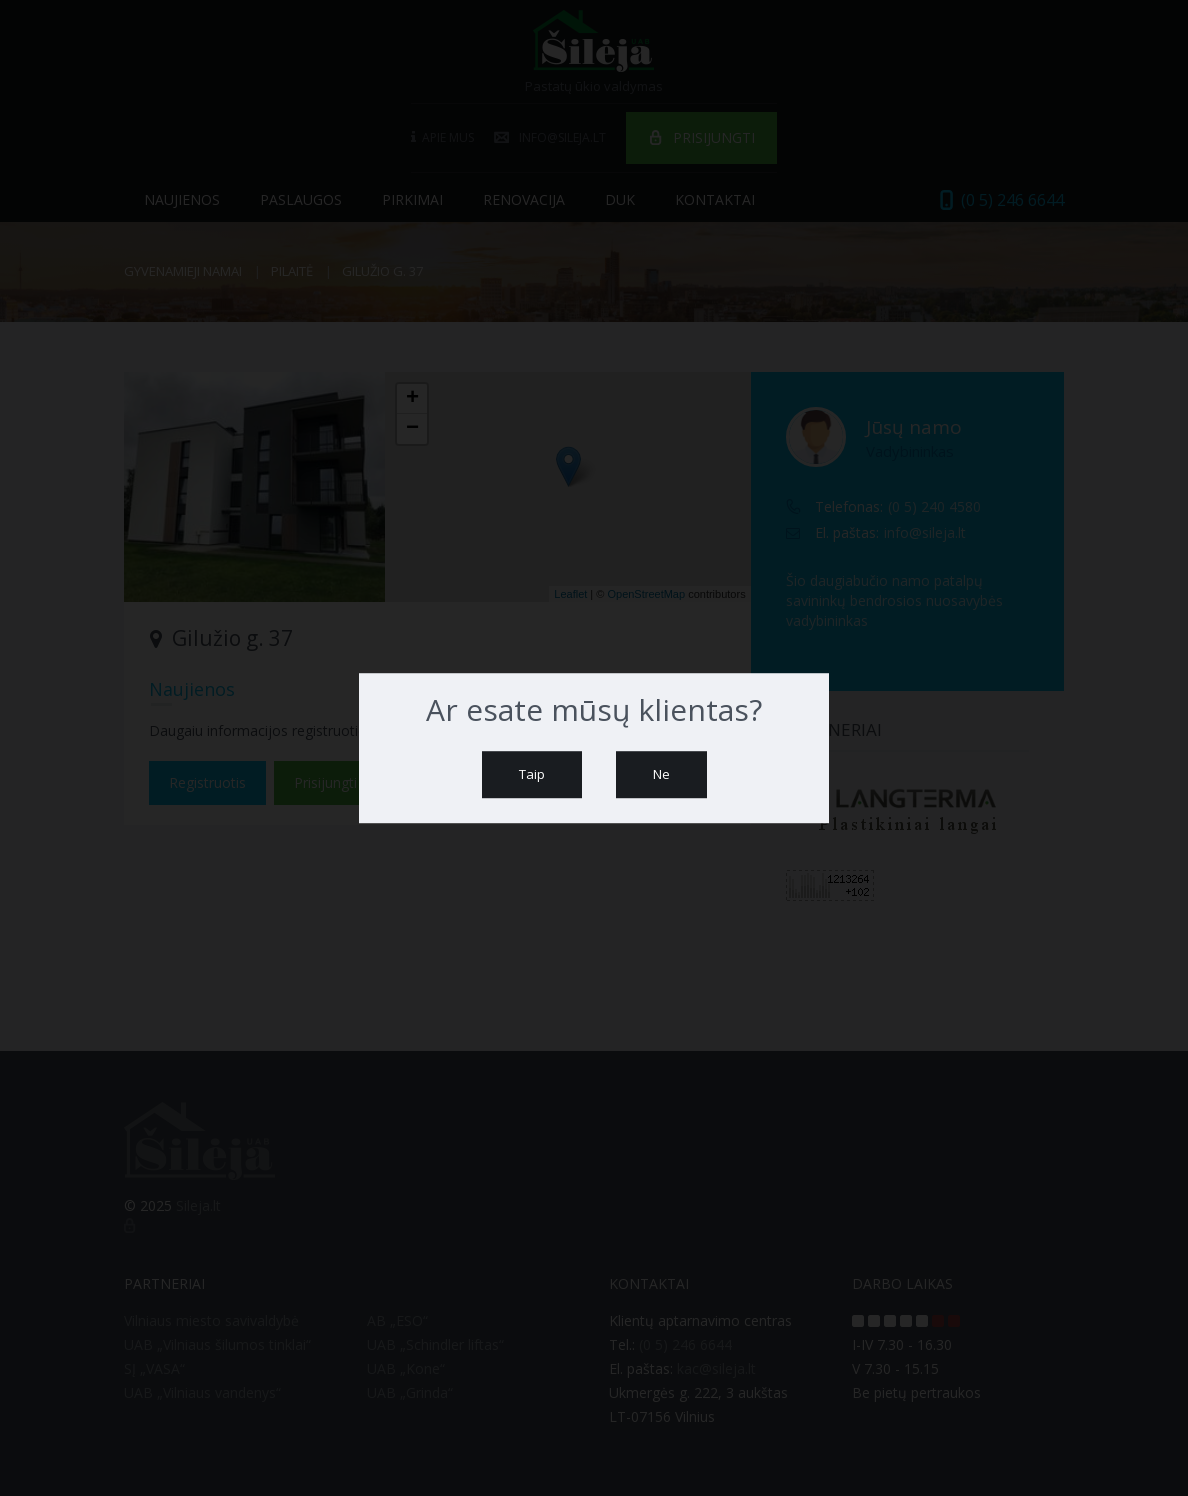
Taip (532, 774)
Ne (661, 774)
